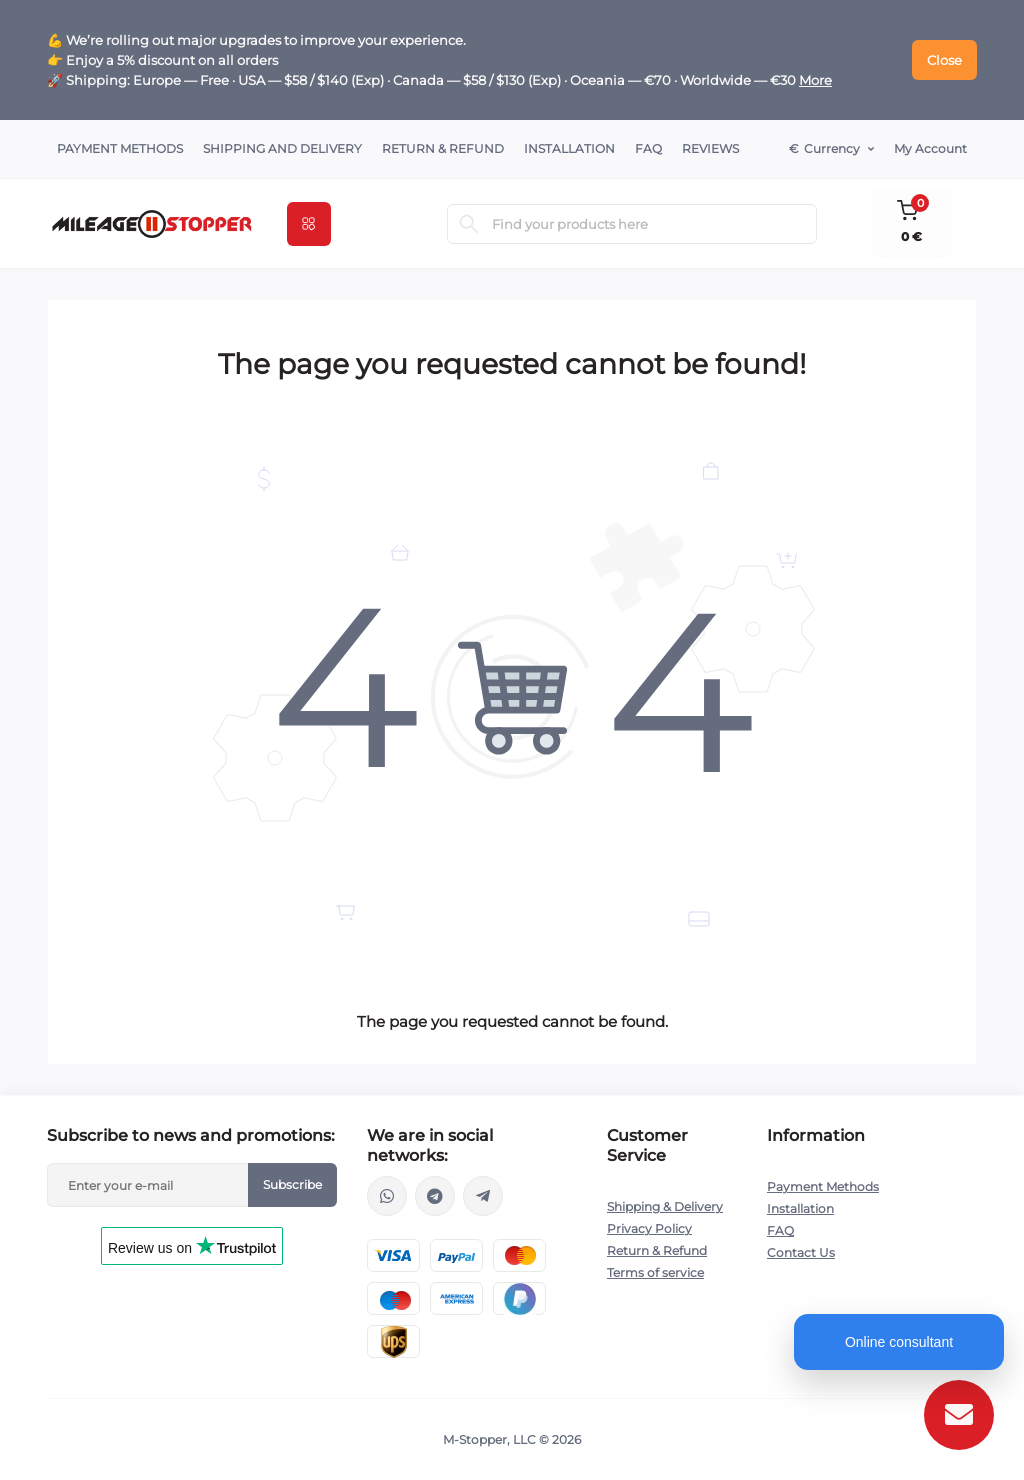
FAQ (648, 148)
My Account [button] (930, 148)
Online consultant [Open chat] (899, 1342)
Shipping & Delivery (665, 1206)
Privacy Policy (649, 1228)
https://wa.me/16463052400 (387, 1196)
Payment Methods (120, 148)
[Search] (469, 224)
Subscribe (292, 1184)
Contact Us (801, 1252)
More (815, 80)
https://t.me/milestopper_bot (483, 1196)
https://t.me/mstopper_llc (435, 1196)
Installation (569, 148)
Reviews (710, 148)
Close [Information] (944, 60)
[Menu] (309, 224)
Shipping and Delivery (282, 148)
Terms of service (655, 1272)
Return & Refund (443, 148)
